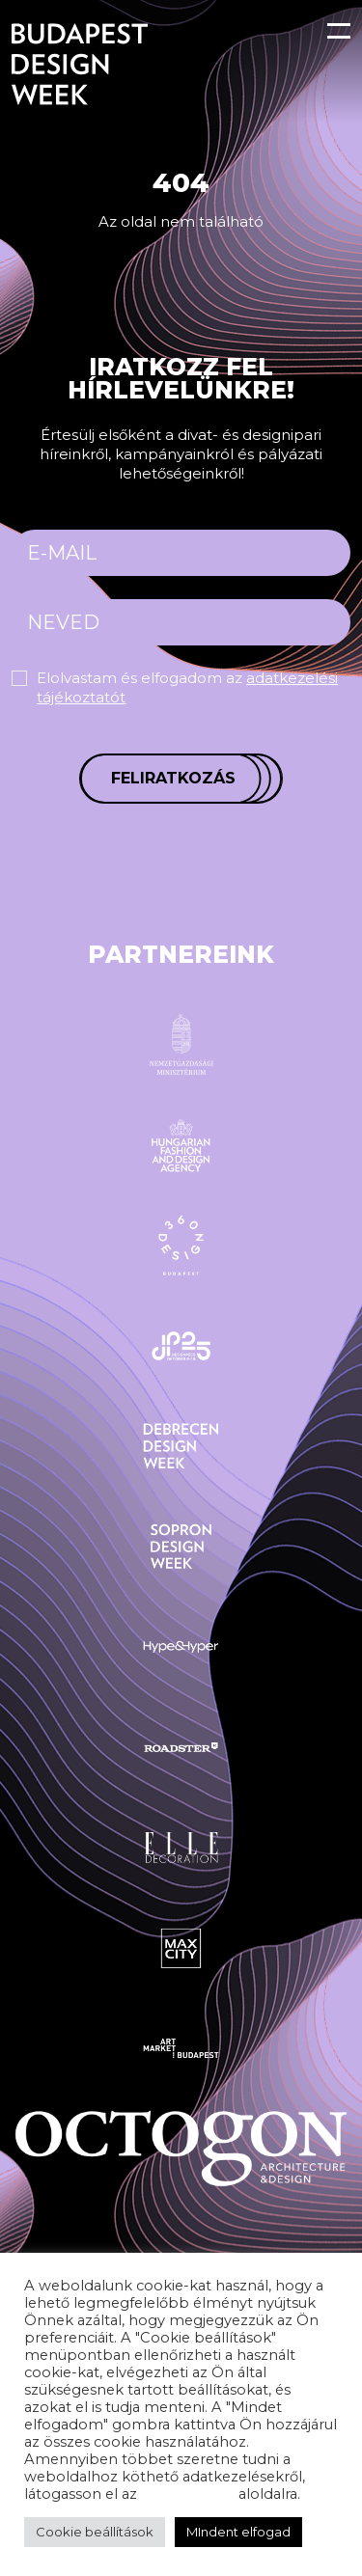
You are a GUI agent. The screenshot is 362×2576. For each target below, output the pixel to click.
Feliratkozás (173, 778)
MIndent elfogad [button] (238, 2531)
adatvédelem (188, 2494)
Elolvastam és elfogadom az (187, 687)
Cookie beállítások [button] (94, 2531)
